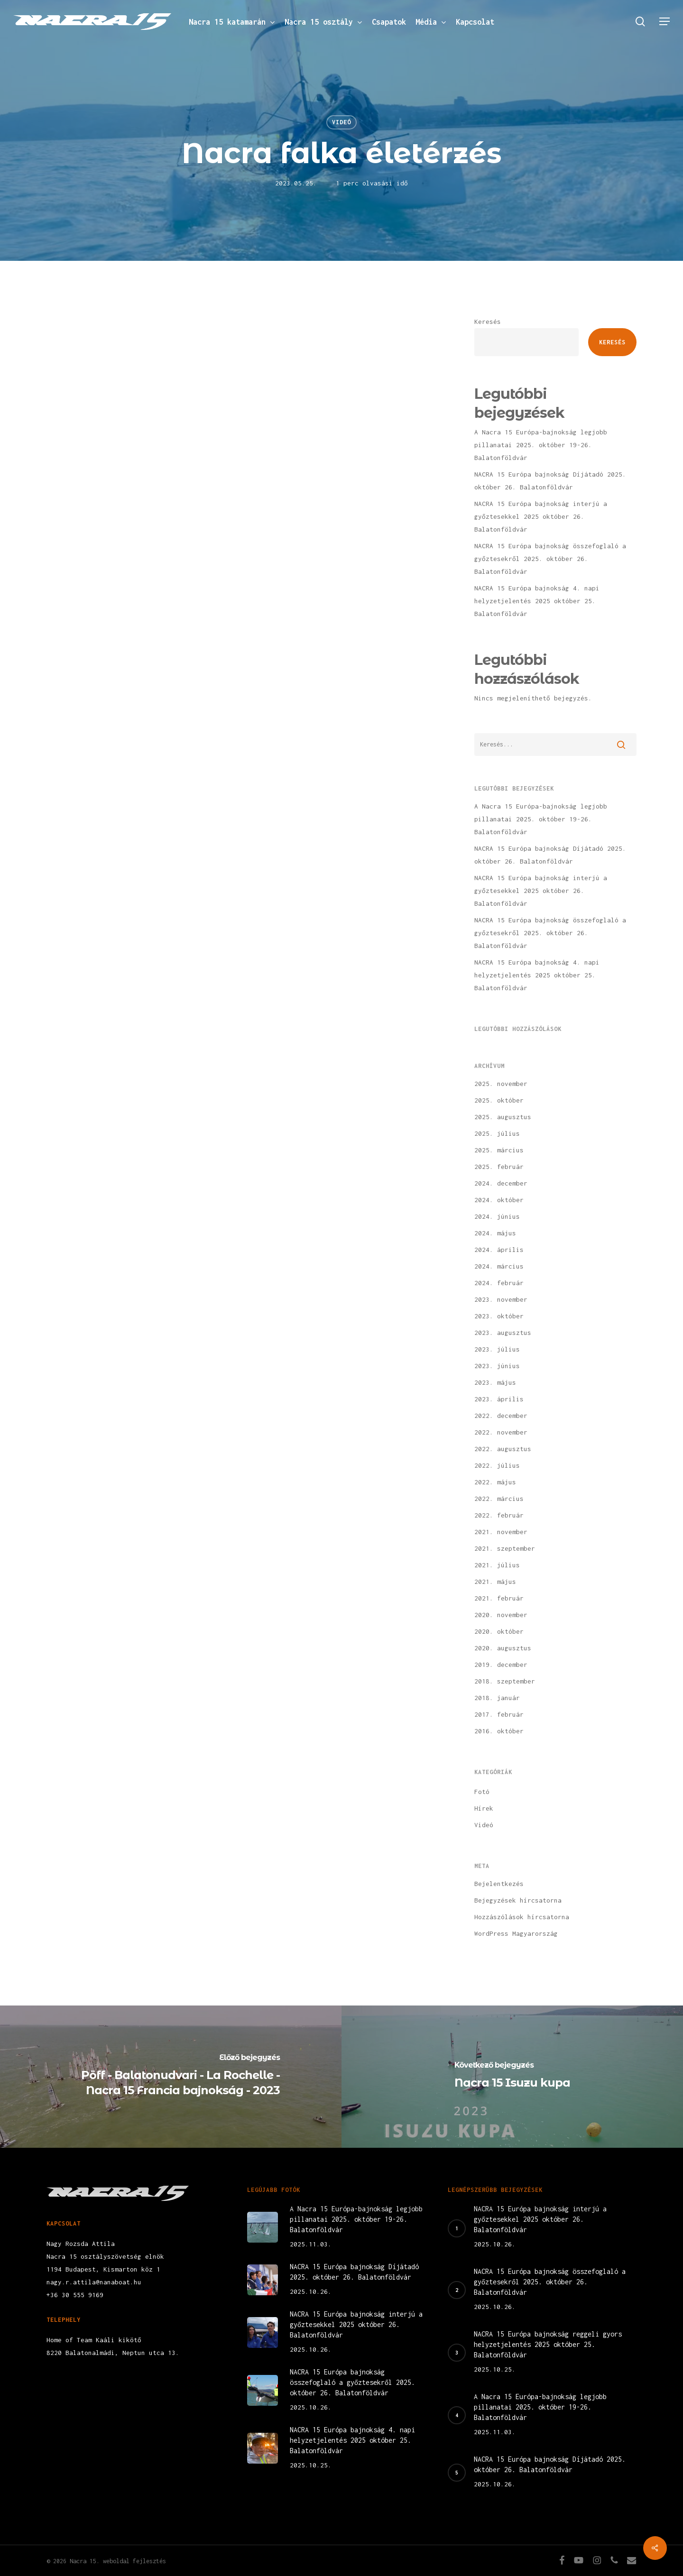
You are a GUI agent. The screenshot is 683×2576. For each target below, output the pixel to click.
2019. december (500, 1664)
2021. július (497, 1565)
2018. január (497, 1698)
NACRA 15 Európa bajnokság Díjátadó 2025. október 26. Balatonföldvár (550, 480)
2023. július (497, 1349)
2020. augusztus (502, 1648)
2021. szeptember (504, 1548)
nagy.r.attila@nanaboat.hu (93, 2282)
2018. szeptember (504, 1681)
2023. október (499, 1316)
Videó (341, 122)
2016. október (499, 1731)
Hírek (483, 1808)
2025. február (499, 1166)
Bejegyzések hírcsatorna (518, 1900)
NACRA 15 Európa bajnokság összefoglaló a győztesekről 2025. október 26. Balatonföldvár (550, 558)
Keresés (487, 321)
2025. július (497, 1133)
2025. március (499, 1150)
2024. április (499, 1249)
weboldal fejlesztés (134, 2561)
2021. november (500, 1532)
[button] (664, 22)
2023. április (499, 1399)
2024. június (497, 1216)
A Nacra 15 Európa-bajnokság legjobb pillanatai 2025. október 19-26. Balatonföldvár (540, 444)
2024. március (499, 1266)
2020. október (499, 1631)
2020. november (500, 1615)
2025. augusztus (502, 1117)
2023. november (500, 1299)
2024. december (500, 1183)
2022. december (500, 1415)
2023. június (497, 1366)
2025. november (500, 1083)
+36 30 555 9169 (74, 2295)
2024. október (499, 1200)
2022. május (495, 1482)
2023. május (495, 1382)
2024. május (495, 1233)
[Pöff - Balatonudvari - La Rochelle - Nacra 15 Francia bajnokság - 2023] (171, 2077)
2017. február (499, 1714)
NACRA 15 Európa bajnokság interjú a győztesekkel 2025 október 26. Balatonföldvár (540, 516)
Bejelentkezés (499, 1883)
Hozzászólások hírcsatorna (521, 1917)
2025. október (499, 1100)
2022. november (500, 1432)
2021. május (495, 1581)
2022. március (499, 1498)
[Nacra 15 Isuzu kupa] (512, 2077)
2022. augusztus (502, 1449)
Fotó (481, 1791)
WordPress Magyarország (516, 1933)
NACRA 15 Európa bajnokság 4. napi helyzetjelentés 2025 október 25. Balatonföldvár (537, 600)
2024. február (499, 1283)
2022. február (499, 1515)
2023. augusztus (502, 1332)
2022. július (497, 1465)
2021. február (499, 1598)
